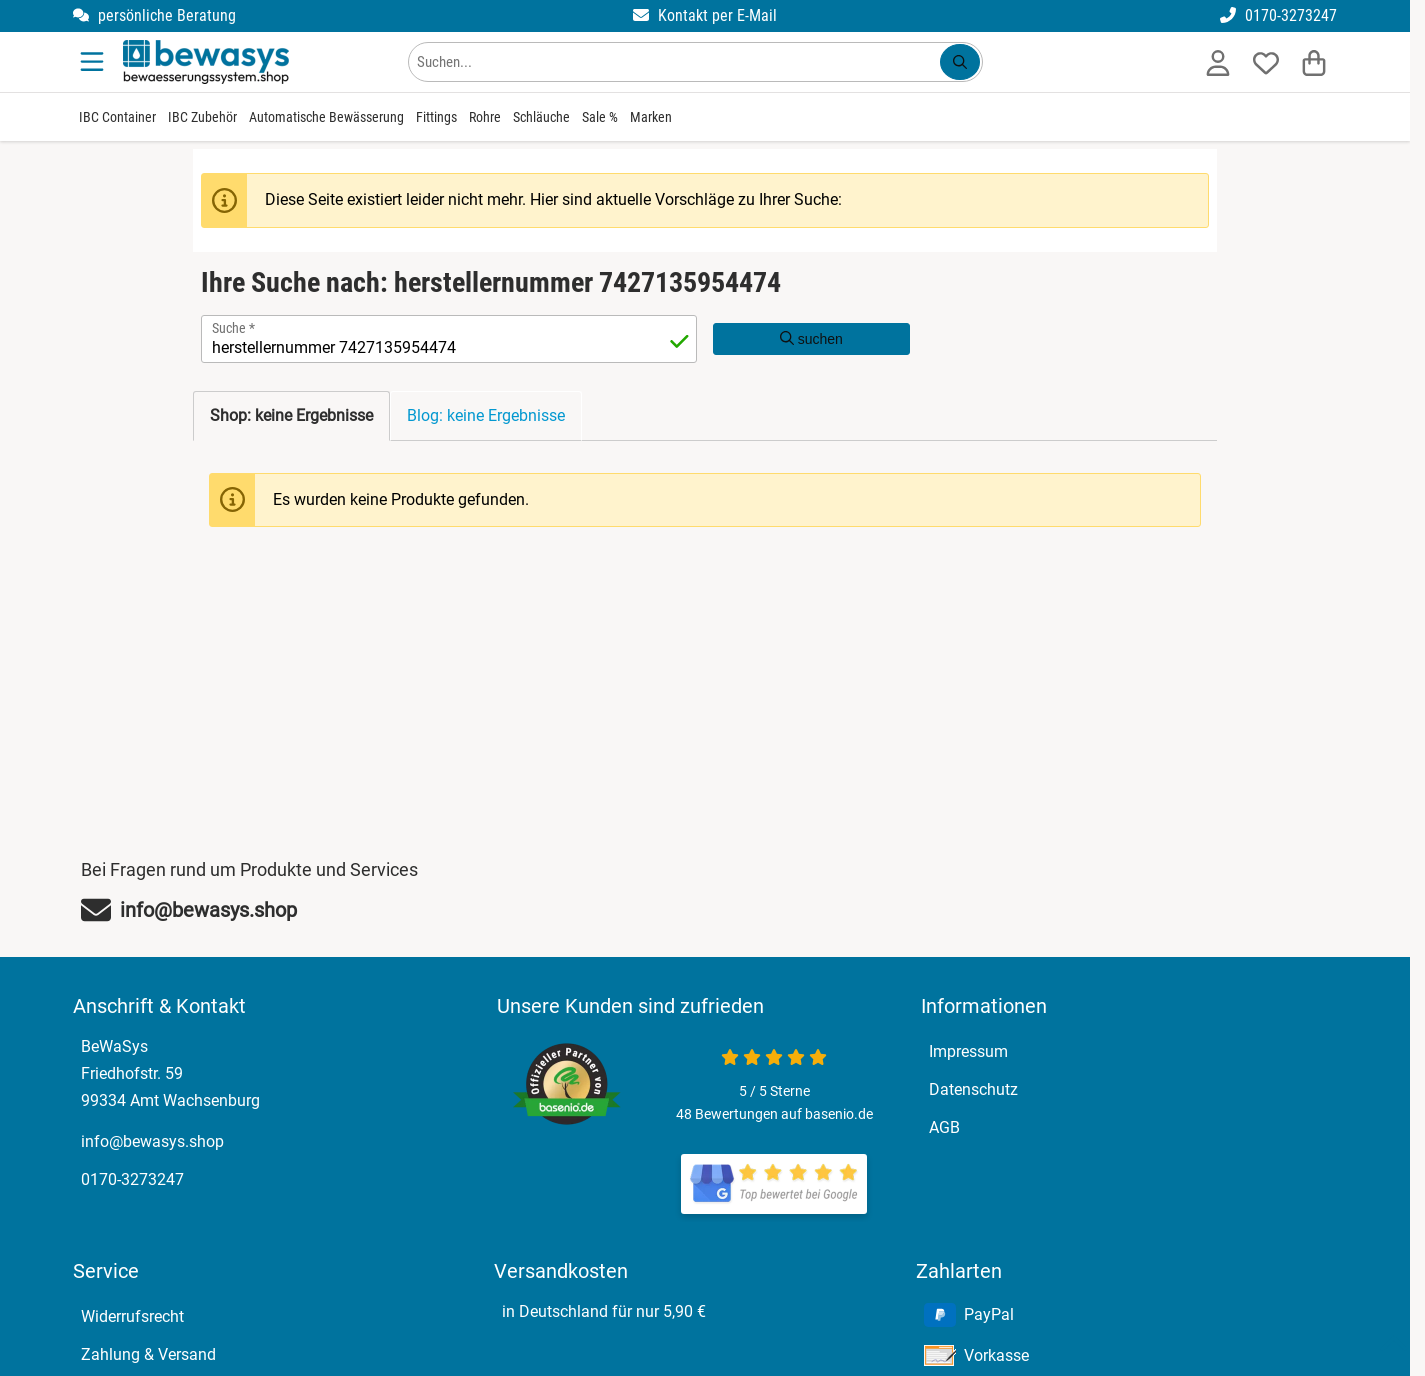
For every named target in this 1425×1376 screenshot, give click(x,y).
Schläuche (541, 117)
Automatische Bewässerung (326, 117)
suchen (811, 339)
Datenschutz (973, 1089)
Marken (651, 117)
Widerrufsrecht (132, 1316)
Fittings (436, 117)
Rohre (485, 117)
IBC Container (117, 117)
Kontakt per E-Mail (705, 15)
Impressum (968, 1051)
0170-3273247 (1278, 15)
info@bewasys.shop (152, 1141)
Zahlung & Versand (148, 1354)
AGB (944, 1127)
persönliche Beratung (154, 15)
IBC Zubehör (202, 117)
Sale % (600, 117)
